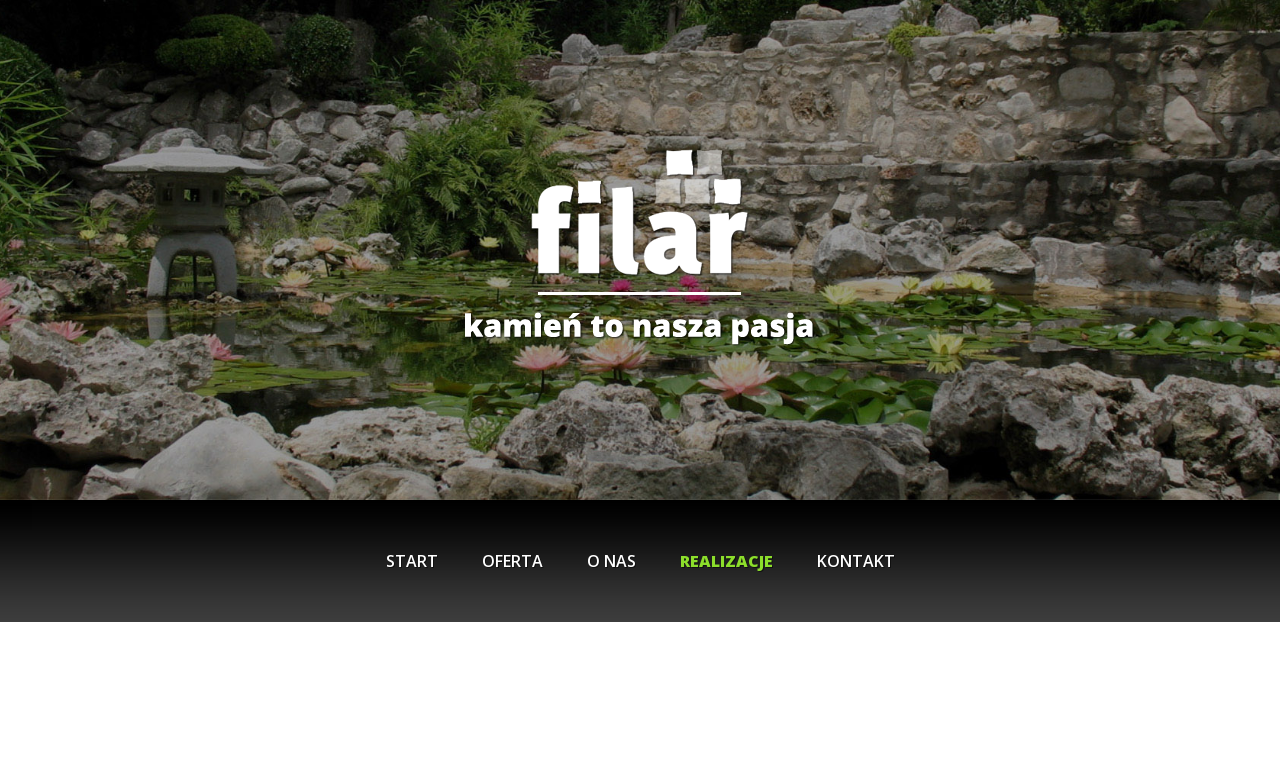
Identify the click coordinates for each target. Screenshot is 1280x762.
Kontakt (856, 561)
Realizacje (726, 561)
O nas (611, 561)
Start (412, 561)
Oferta (512, 561)
